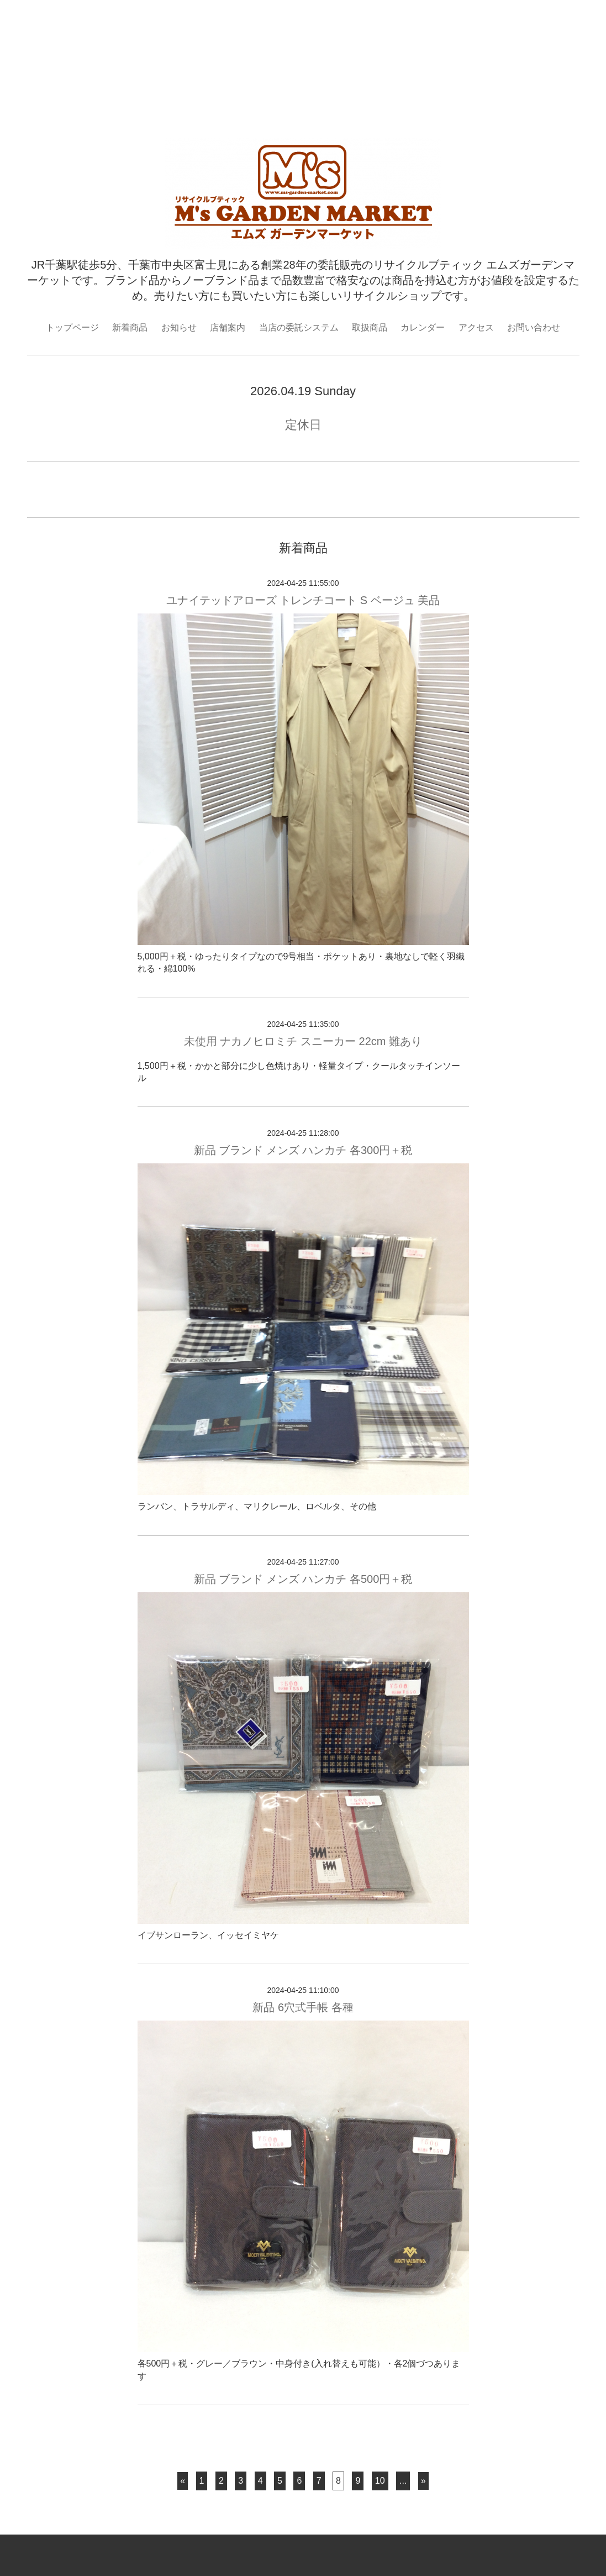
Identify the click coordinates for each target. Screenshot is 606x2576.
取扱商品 (369, 327)
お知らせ (179, 327)
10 (380, 2480)
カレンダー (423, 327)
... (403, 2480)
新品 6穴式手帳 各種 (302, 2007)
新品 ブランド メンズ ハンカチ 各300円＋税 (303, 1150)
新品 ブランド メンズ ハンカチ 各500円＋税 (303, 1579)
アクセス (476, 327)
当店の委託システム (299, 327)
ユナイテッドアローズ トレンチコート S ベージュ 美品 (303, 600)
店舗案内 (227, 327)
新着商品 (129, 327)
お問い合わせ (533, 327)
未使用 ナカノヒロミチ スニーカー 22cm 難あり (303, 1041)
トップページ (72, 327)
